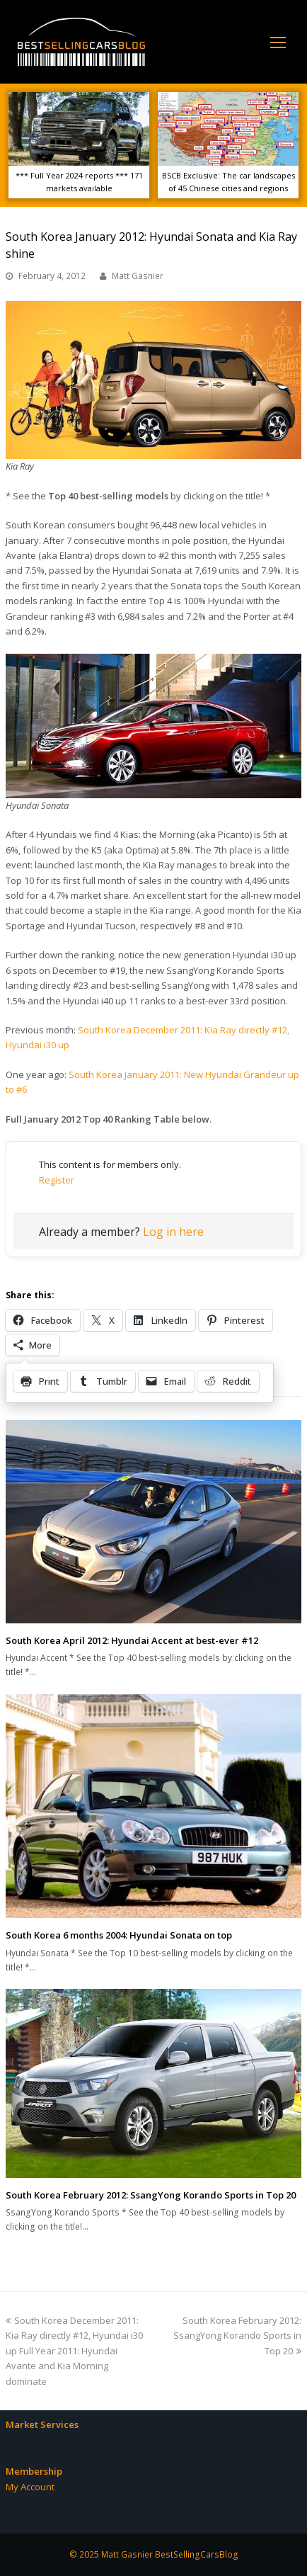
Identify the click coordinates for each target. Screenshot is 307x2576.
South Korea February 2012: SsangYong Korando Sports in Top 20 (151, 2195)
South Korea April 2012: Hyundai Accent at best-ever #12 (132, 1640)
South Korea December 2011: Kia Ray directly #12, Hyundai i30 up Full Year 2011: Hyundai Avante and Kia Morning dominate (74, 2351)
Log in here (173, 1231)
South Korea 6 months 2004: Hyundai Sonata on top (119, 1935)
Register (56, 1180)
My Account (30, 2486)
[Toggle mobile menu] (278, 41)
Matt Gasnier (137, 276)
